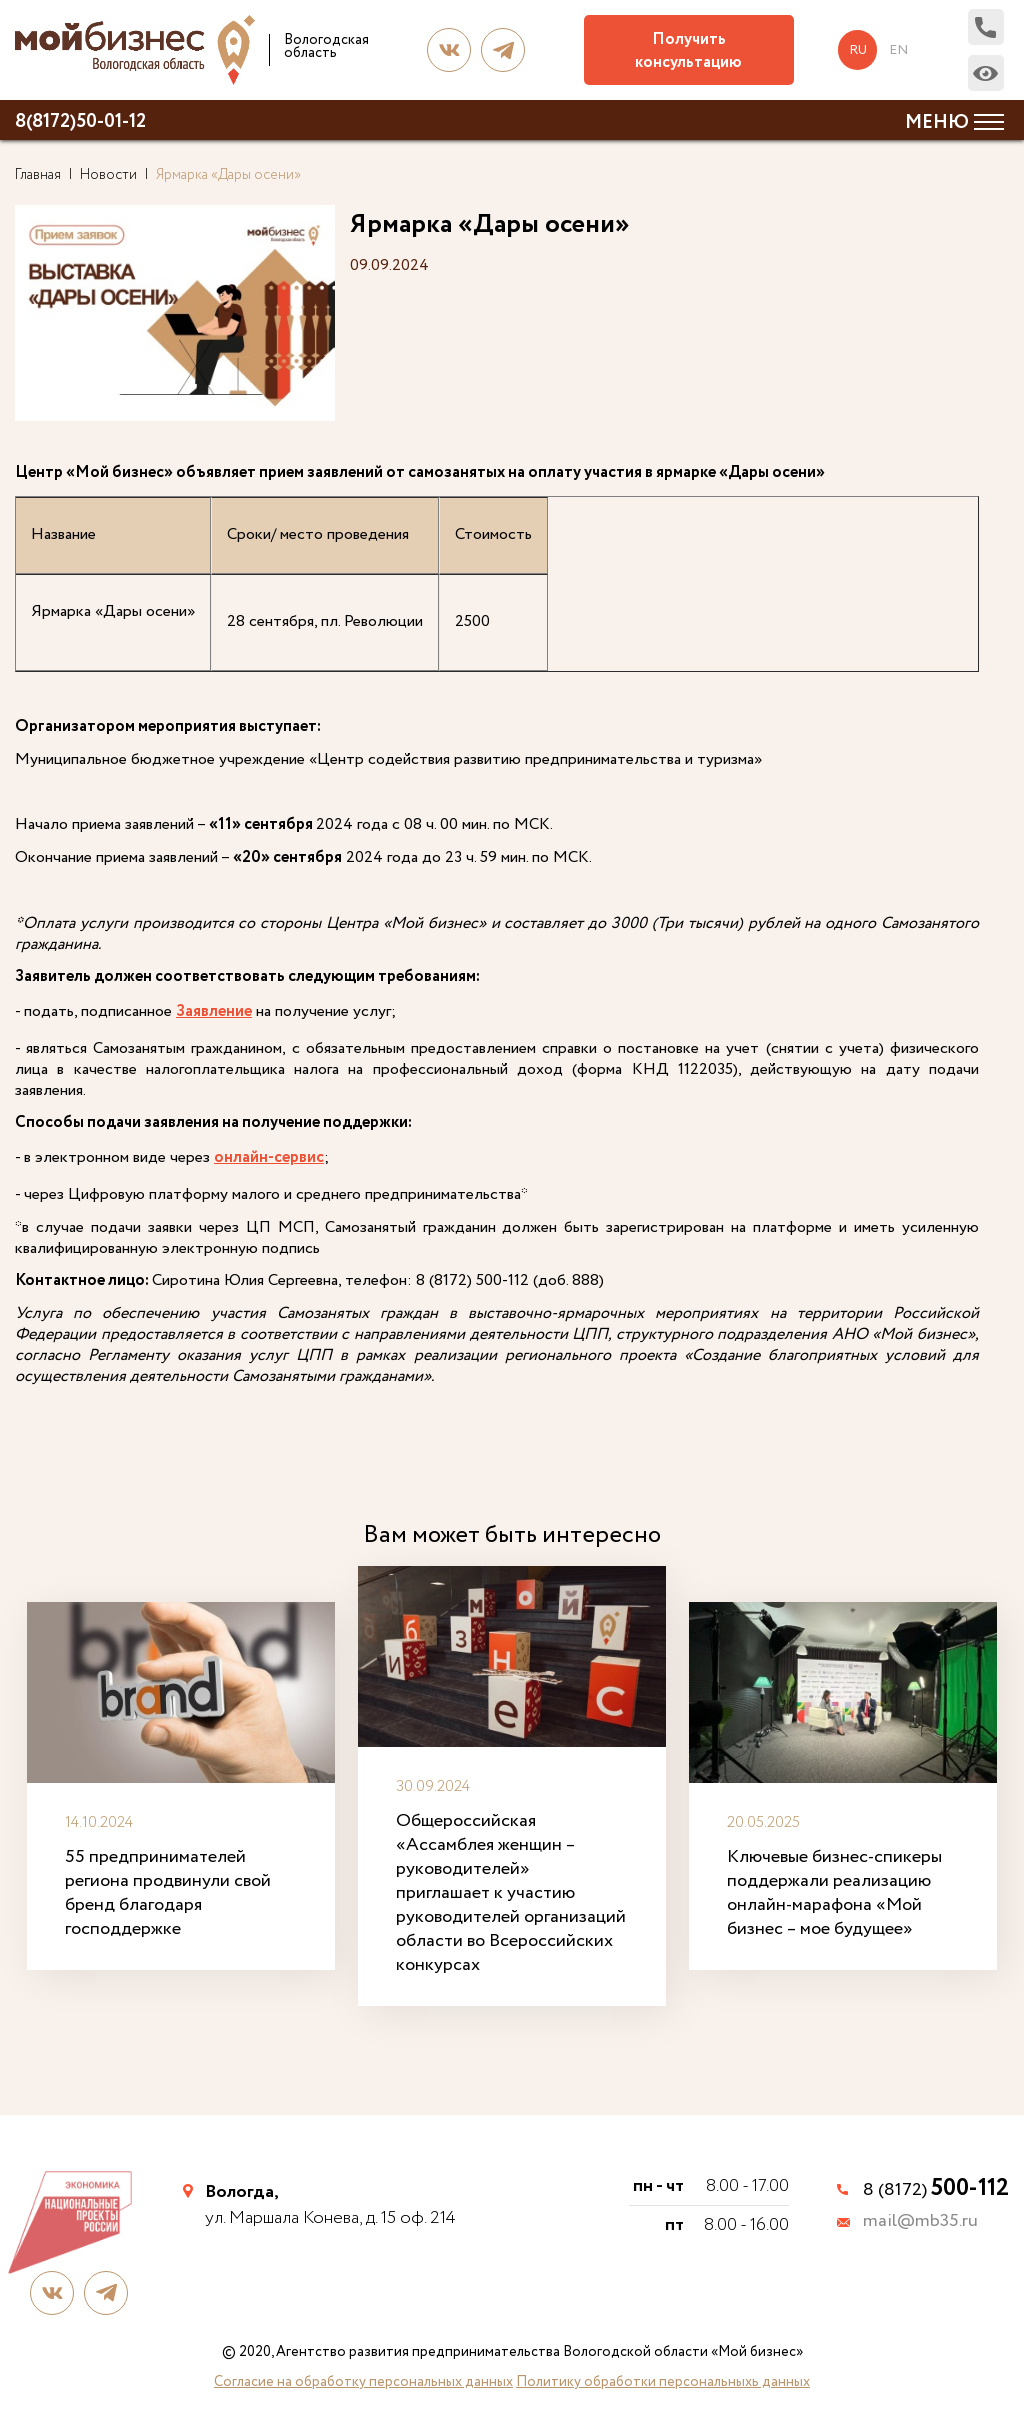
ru (859, 50)
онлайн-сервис (269, 1158)
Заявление (214, 1012)
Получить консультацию (690, 51)
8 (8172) (936, 2189)
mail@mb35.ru (920, 2222)
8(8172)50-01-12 (80, 122)
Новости (108, 175)
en (899, 50)
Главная (38, 175)
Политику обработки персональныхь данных (663, 2381)
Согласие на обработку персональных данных (363, 2381)
